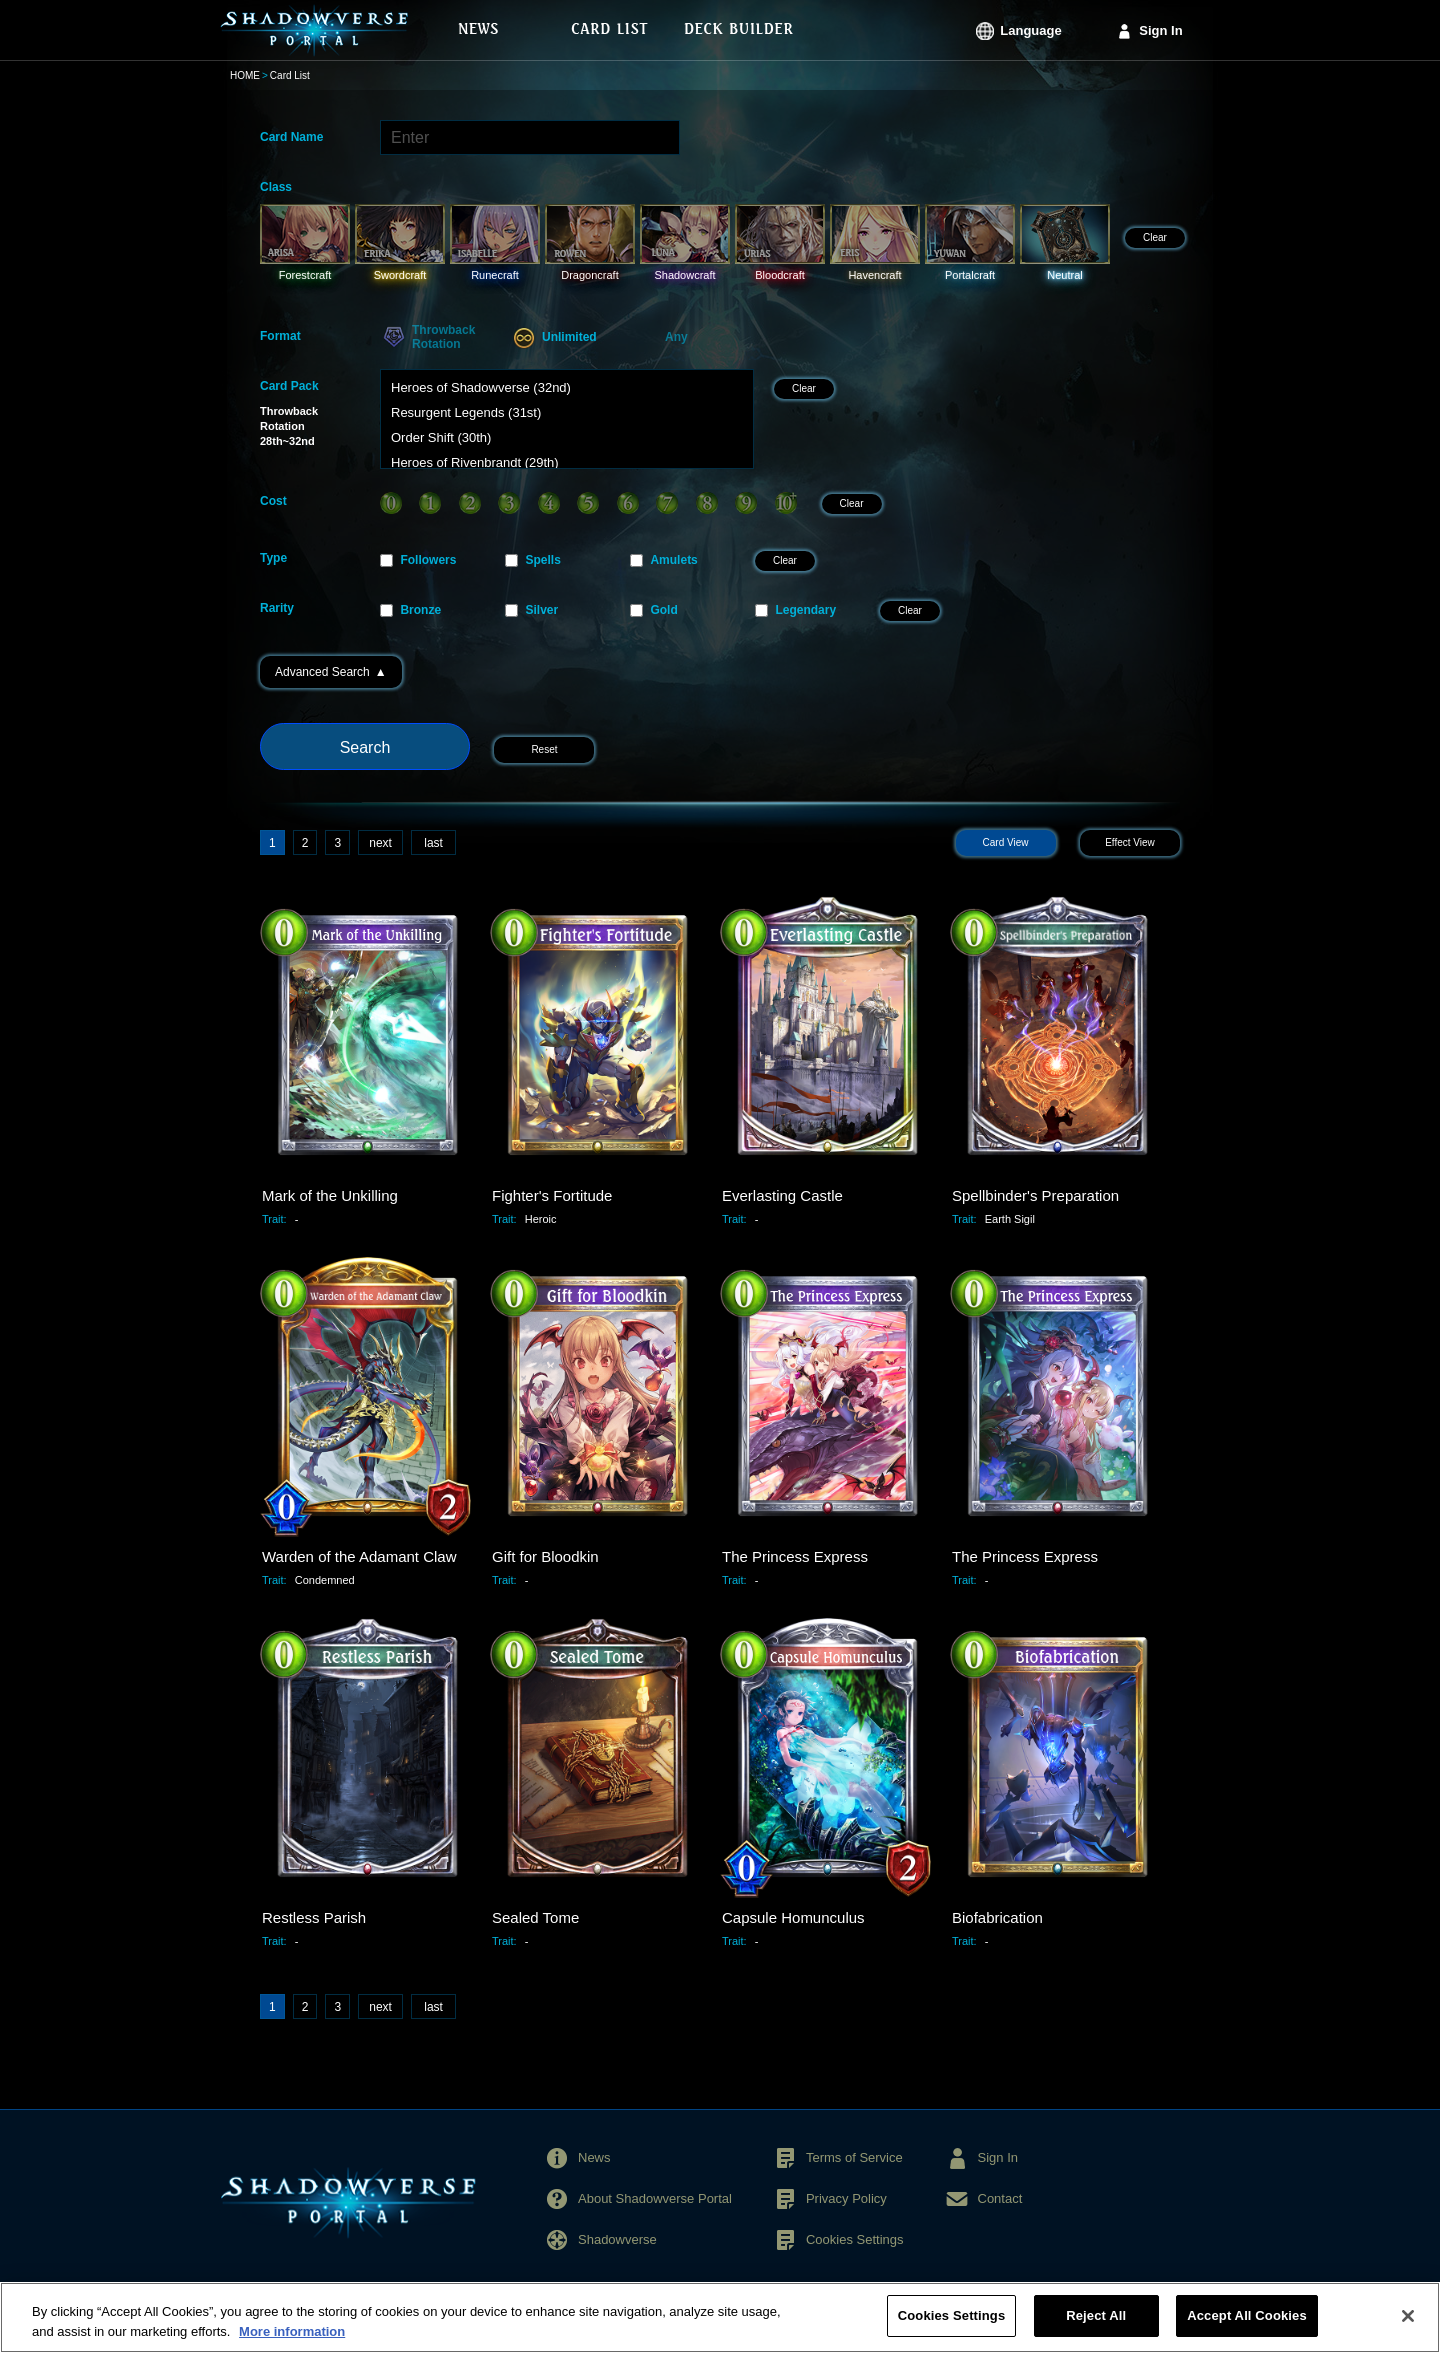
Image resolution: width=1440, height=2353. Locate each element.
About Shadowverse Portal (655, 2198)
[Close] (1408, 2327)
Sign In (1160, 30)
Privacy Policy (846, 2198)
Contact (1000, 2198)
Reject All (1096, 2327)
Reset (544, 749)
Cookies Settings (855, 2239)
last (433, 843)
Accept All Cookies (1247, 2327)
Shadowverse (617, 2239)
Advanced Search (331, 672)
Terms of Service (854, 2157)
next (380, 843)
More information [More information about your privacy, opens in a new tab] (292, 2342)
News (594, 2157)
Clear (1155, 237)
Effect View (1130, 842)
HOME (245, 75)
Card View (1006, 842)
